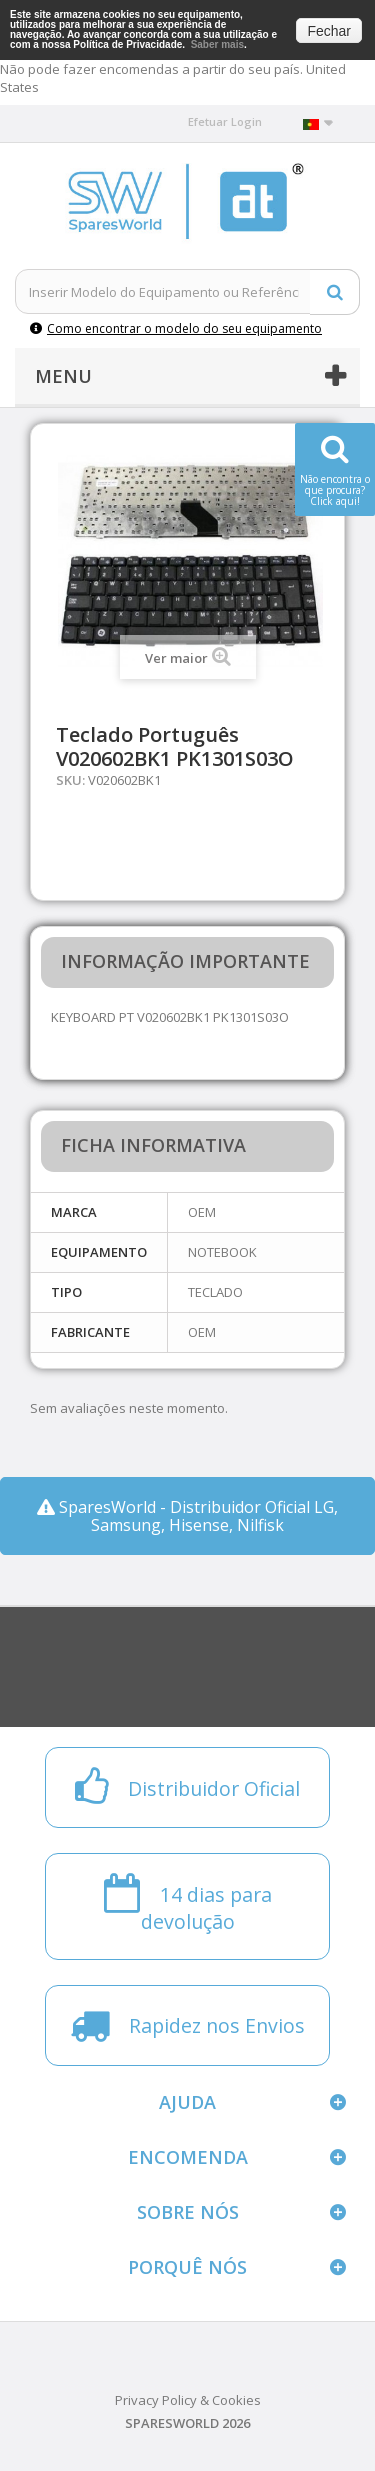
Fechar (329, 31)
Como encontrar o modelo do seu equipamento (176, 328)
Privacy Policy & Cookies (188, 2400)
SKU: (70, 780)
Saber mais (217, 44)
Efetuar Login (225, 121)
